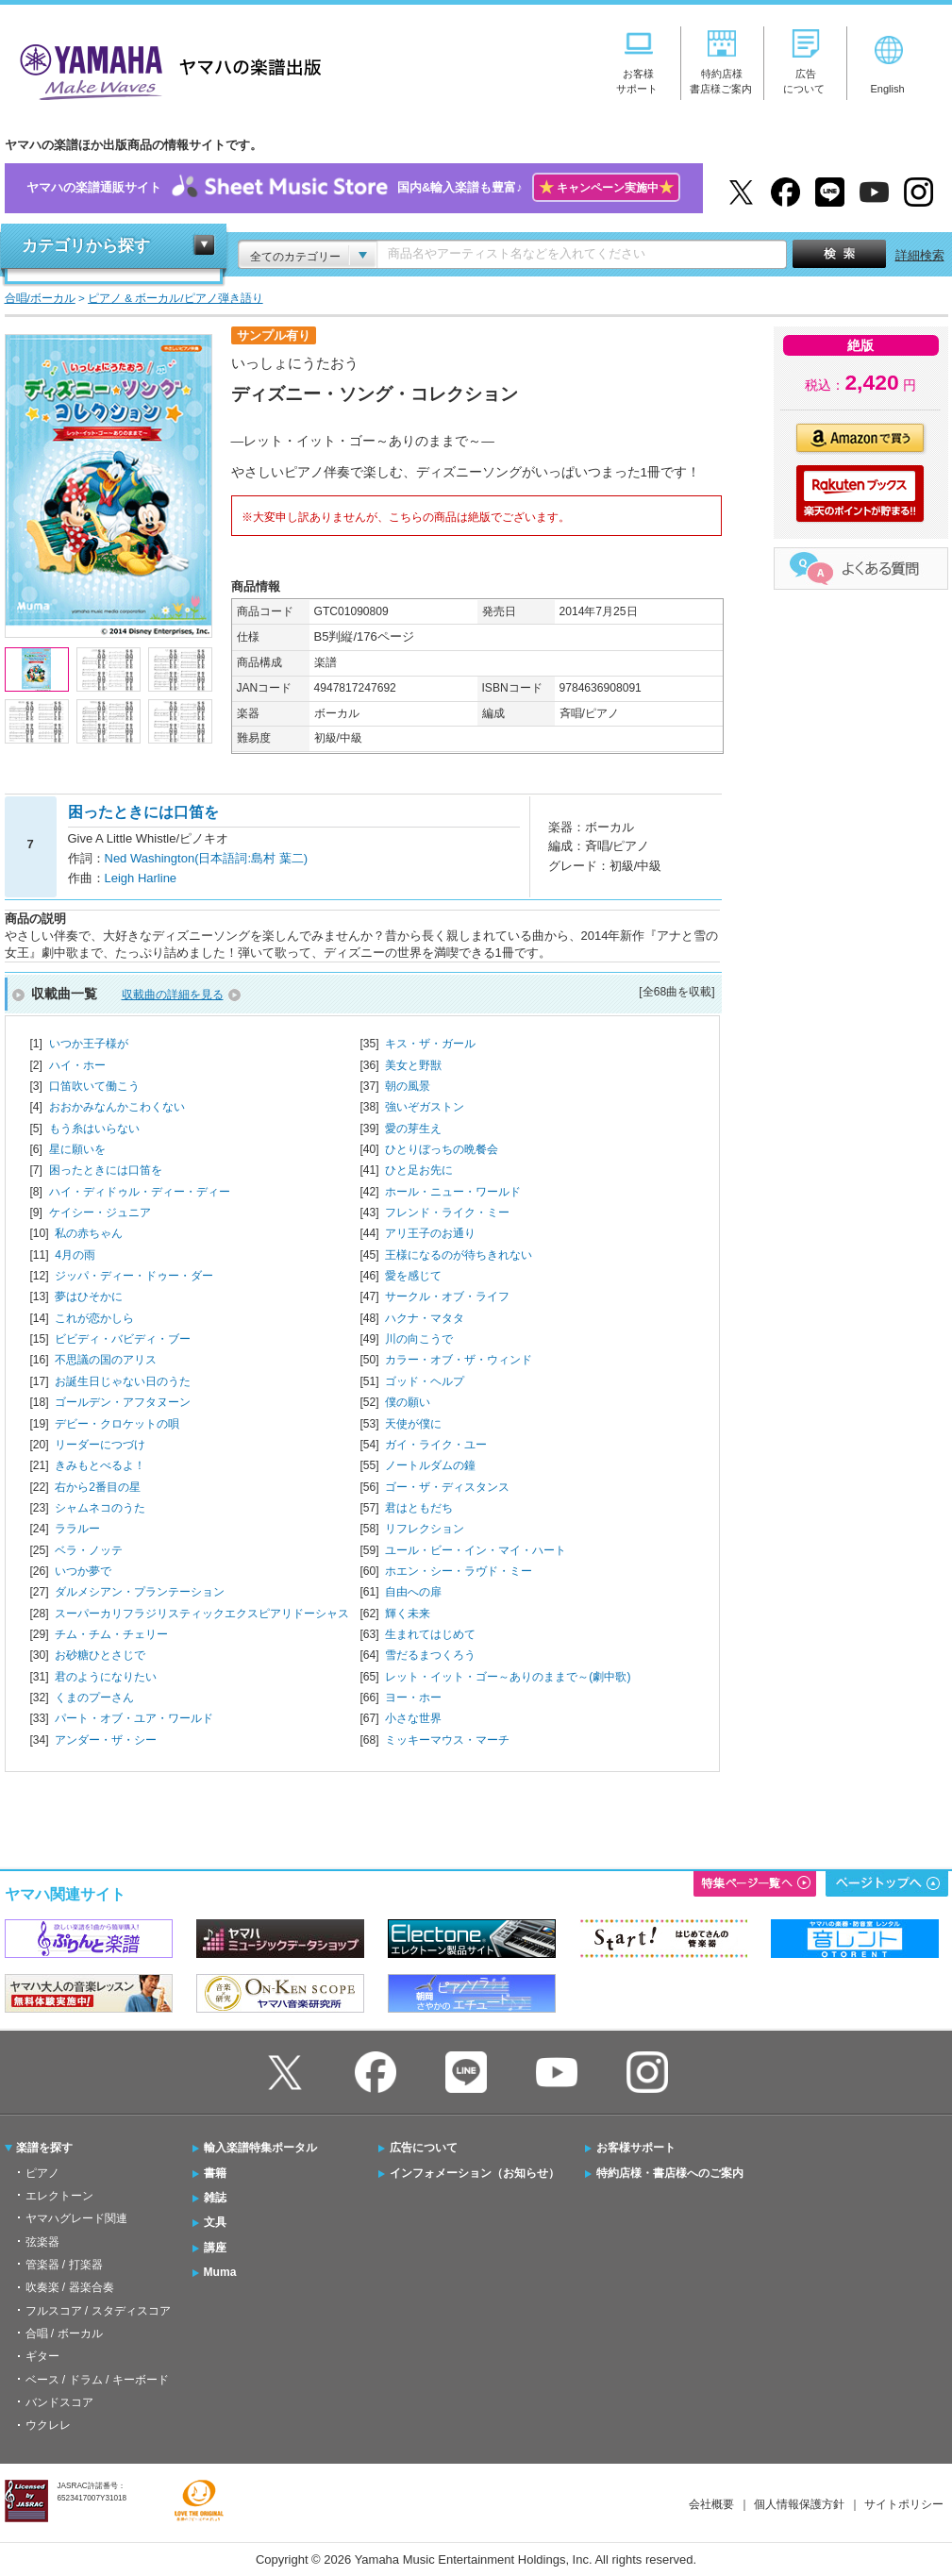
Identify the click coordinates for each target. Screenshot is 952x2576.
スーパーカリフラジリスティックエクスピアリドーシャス (202, 1613)
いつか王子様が (88, 1043)
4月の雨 (75, 1255)
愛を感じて (413, 1275)
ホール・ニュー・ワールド (453, 1191)
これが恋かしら (94, 1318)
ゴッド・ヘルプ (424, 1381)
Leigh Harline (141, 878)
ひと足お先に (419, 1170)
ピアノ (42, 2173)
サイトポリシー (904, 2504)
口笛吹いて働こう (94, 1086)
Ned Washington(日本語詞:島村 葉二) (207, 858)
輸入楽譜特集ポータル (260, 2147)
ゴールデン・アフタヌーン (123, 1402)
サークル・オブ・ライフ (447, 1296)
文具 (215, 2222)
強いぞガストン (424, 1106)
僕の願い (407, 1402)
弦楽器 (42, 2242)
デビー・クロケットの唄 (117, 1423)
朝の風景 (407, 1086)
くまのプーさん (94, 1697)
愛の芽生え (413, 1128)
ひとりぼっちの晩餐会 (441, 1149)
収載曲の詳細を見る (173, 994)
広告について (424, 2147)
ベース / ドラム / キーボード (97, 2379)
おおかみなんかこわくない (117, 1106)
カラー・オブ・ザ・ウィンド (458, 1359)
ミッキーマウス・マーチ (447, 1740)
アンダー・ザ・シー (106, 1740)
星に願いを (77, 1149)
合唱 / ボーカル (64, 2333)
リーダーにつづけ (100, 1444)
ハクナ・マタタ (424, 1318)
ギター (42, 2356)
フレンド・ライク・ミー (447, 1212)
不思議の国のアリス (106, 1359)
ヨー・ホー (413, 1697)
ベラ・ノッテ (89, 1550)
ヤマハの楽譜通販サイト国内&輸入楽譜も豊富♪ (353, 188)
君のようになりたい (106, 1676)
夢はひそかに (89, 1296)
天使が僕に (413, 1423)
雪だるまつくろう (430, 1655)
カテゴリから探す (86, 246)
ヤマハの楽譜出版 (165, 69)
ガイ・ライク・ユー (436, 1444)
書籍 (215, 2173)
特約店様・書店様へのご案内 (669, 2173)
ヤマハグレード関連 (76, 2218)
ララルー (77, 1528)
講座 (215, 2247)
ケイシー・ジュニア (100, 1212)
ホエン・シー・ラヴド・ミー (458, 1571)
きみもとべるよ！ (100, 1465)
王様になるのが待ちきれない (458, 1255)
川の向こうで (419, 1339)
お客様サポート (636, 2147)
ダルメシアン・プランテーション (140, 1591)
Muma (220, 2272)
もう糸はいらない (94, 1128)
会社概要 (711, 2504)
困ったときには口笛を (105, 1170)
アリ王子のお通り (430, 1233)
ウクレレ (48, 2425)
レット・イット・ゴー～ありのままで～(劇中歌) (507, 1676)
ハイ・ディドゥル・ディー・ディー (139, 1191)
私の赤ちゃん (89, 1233)
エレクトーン (59, 2195)
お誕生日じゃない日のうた (123, 1381)
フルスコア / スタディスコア (98, 2310)
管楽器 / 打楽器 (64, 2264)
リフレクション (424, 1528)
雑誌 (215, 2197)
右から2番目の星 (98, 1487)
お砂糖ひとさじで (100, 1655)
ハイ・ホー (77, 1065)
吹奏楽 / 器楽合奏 (69, 2287)
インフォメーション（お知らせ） (475, 2173)
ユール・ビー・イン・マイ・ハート (475, 1550)
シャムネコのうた (100, 1507)
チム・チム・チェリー (111, 1634)
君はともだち (419, 1507)
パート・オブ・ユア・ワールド (134, 1718)
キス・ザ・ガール (430, 1043)
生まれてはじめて (430, 1634)
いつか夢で (83, 1571)
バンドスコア (59, 2402)
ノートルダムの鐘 (430, 1465)
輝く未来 (407, 1613)
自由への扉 (413, 1591)
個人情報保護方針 (799, 2504)
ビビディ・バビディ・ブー (123, 1339)
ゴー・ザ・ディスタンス (447, 1487)
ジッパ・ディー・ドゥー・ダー (134, 1275)
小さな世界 (413, 1718)
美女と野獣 (413, 1065)
